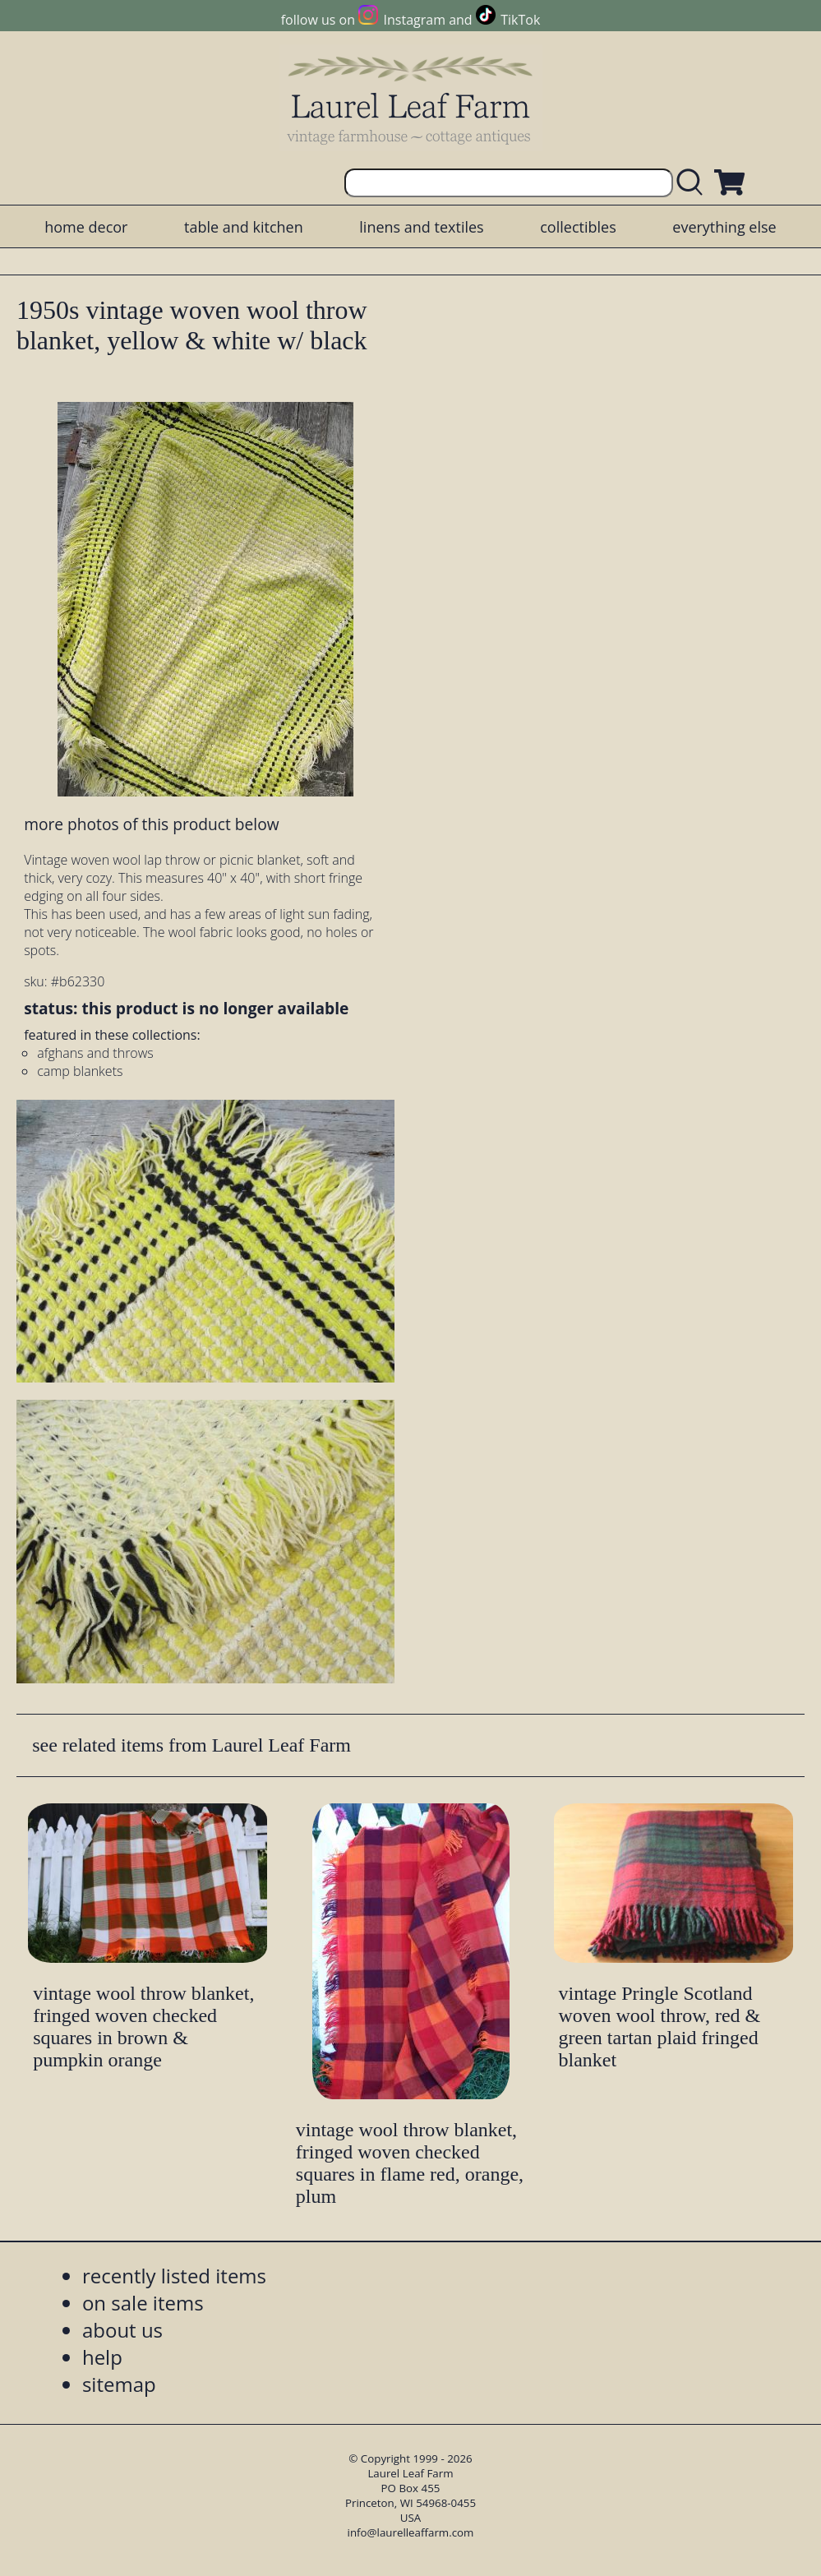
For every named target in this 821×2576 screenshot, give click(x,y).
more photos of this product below (151, 824)
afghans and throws (95, 1053)
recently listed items (174, 2275)
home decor (85, 227)
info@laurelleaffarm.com (411, 2532)
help (102, 2357)
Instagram (414, 20)
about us (122, 2329)
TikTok (520, 20)
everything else (724, 227)
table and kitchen (243, 227)
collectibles (578, 227)
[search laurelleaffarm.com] (693, 183)
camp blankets (79, 1071)
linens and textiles (421, 227)
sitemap (119, 2384)
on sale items (143, 2302)
